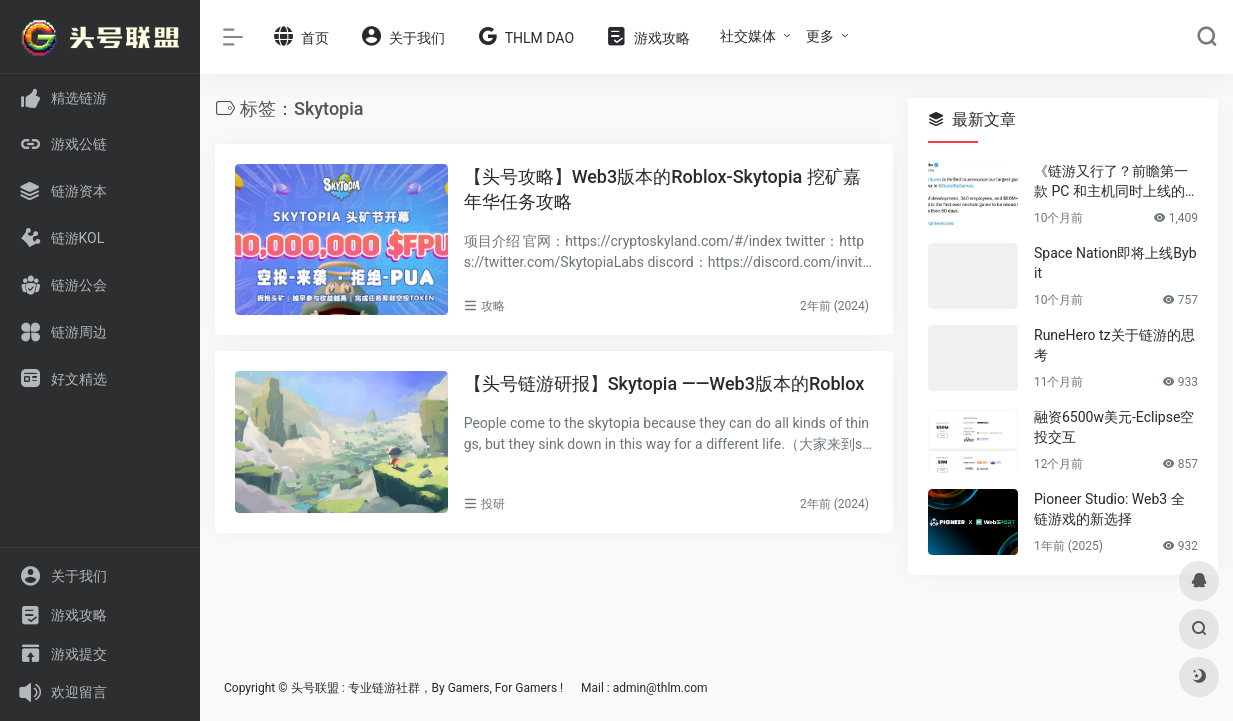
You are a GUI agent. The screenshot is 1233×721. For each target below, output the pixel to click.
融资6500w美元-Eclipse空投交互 (1114, 427)
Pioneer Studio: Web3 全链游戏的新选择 (1109, 509)
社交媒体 (748, 36)
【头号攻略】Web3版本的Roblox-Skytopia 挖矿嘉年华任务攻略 (662, 189)
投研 (493, 504)
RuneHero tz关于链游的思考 (1114, 345)
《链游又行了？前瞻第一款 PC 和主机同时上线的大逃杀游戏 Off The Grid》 (1115, 182)
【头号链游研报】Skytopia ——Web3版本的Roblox (664, 383)
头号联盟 (315, 688)
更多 (820, 36)
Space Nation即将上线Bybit (1115, 263)
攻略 (493, 306)
